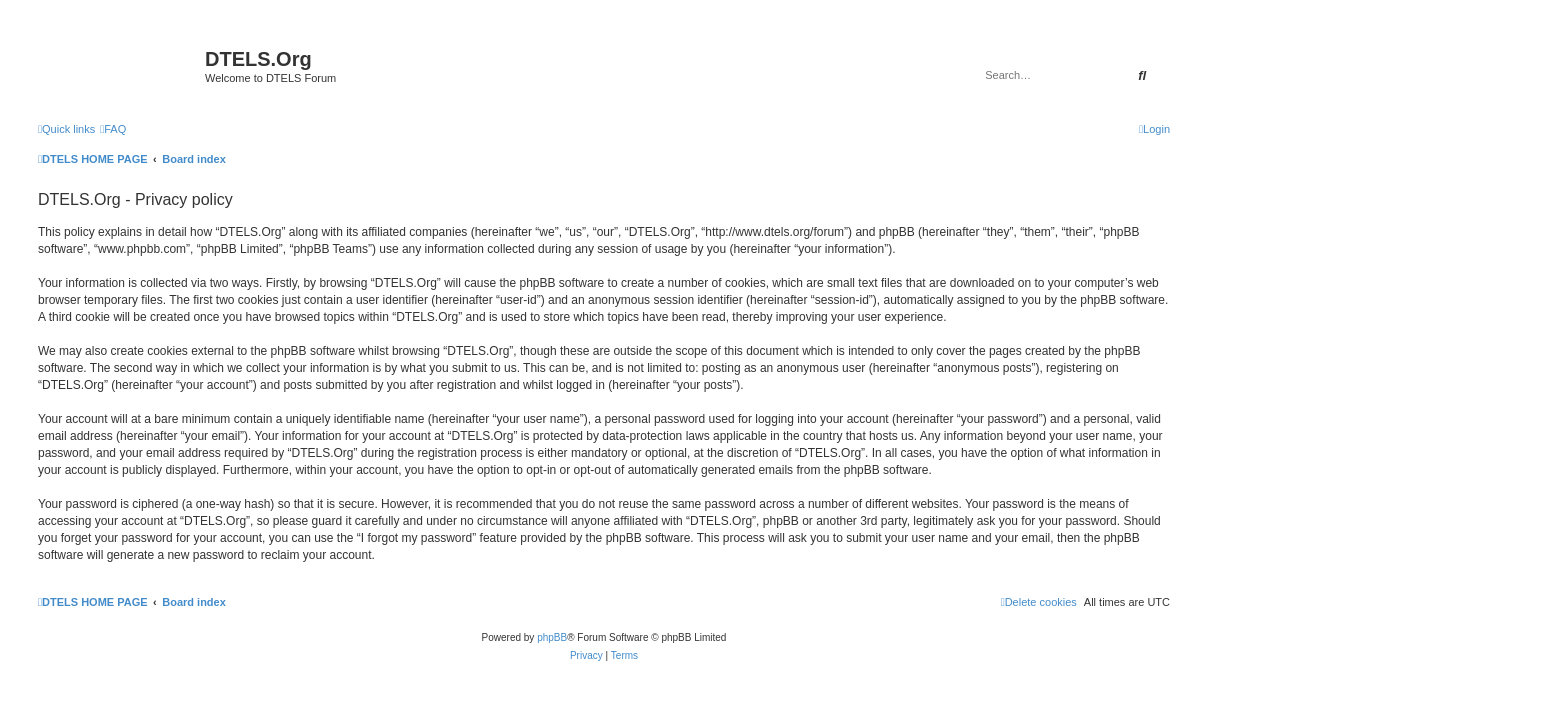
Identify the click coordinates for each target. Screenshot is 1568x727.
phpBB (552, 637)
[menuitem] (113, 129)
